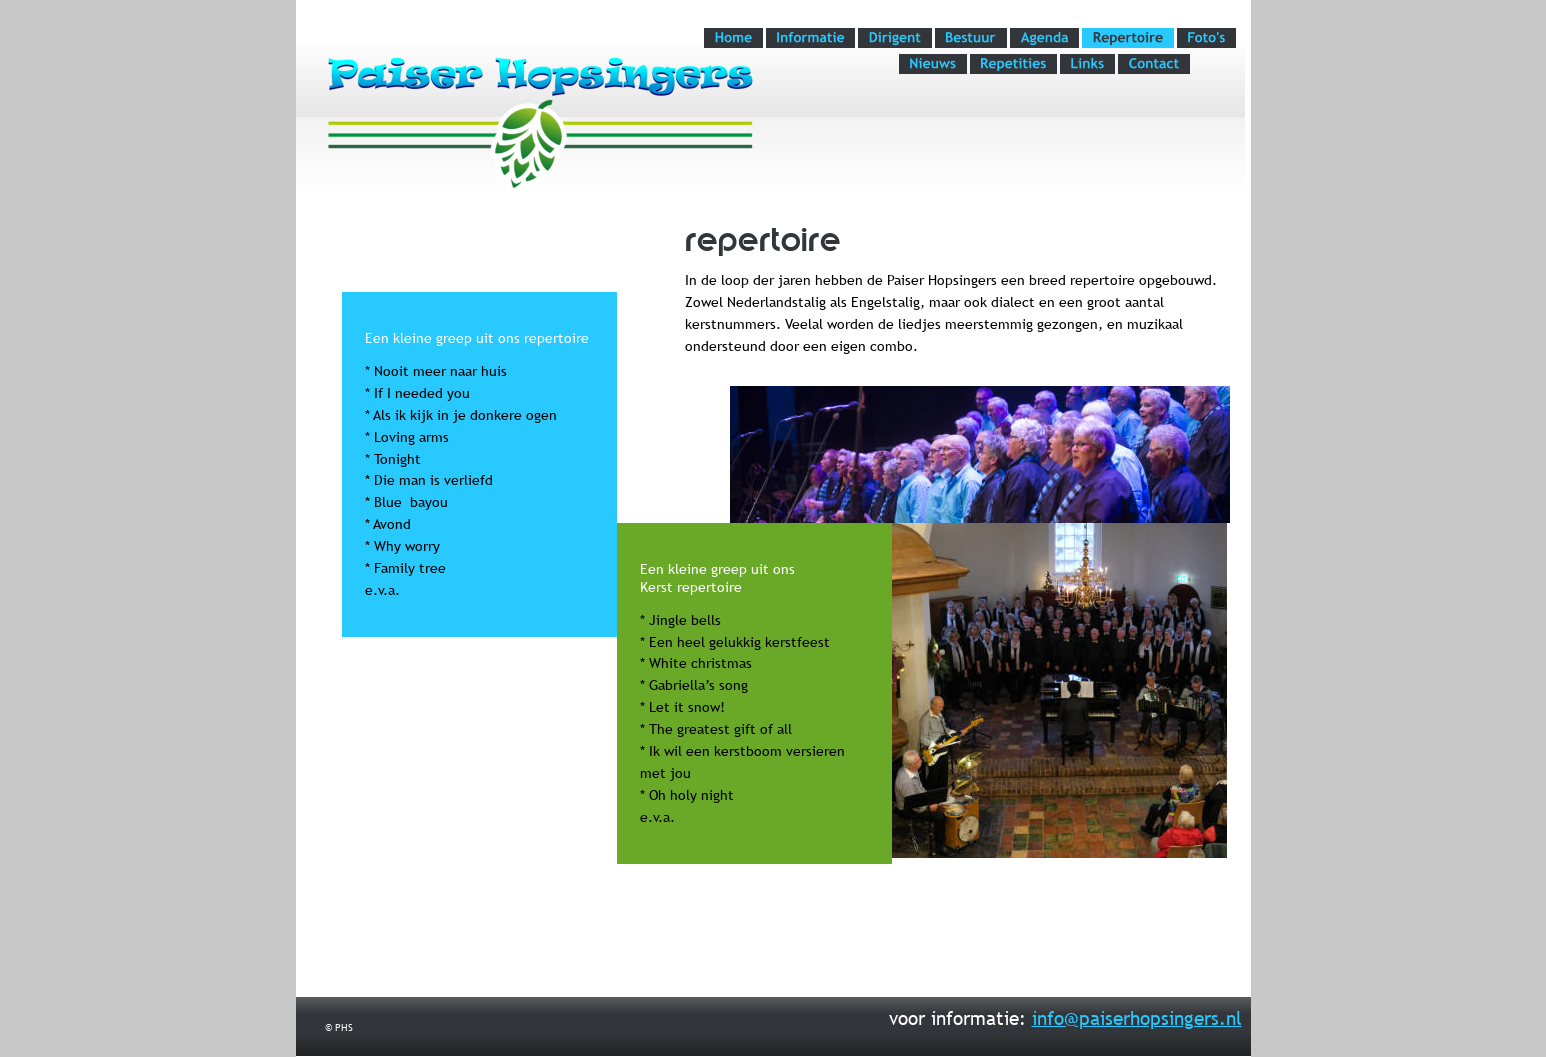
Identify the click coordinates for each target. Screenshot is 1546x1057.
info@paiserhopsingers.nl (1137, 1018)
